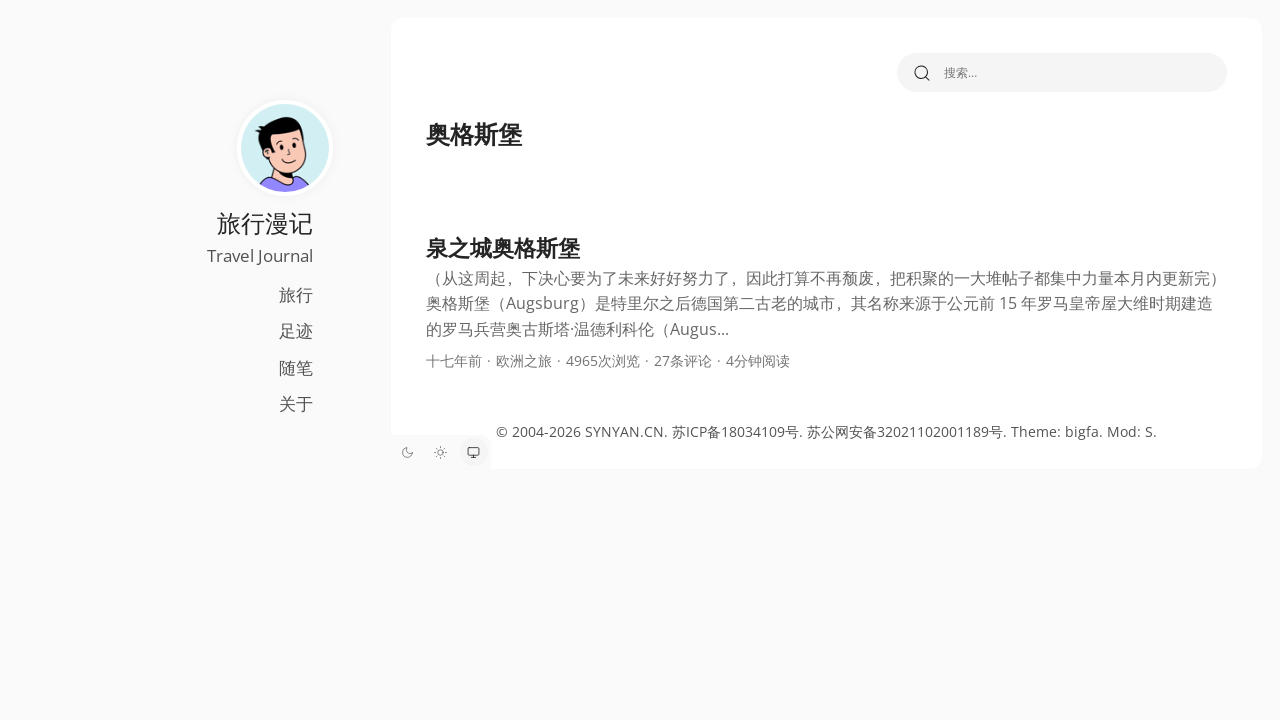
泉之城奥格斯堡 (452, 247)
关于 (243, 403)
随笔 (243, 367)
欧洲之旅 (473, 360)
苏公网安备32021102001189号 (879, 431)
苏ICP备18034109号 (709, 431)
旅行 (243, 294)
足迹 (243, 330)
